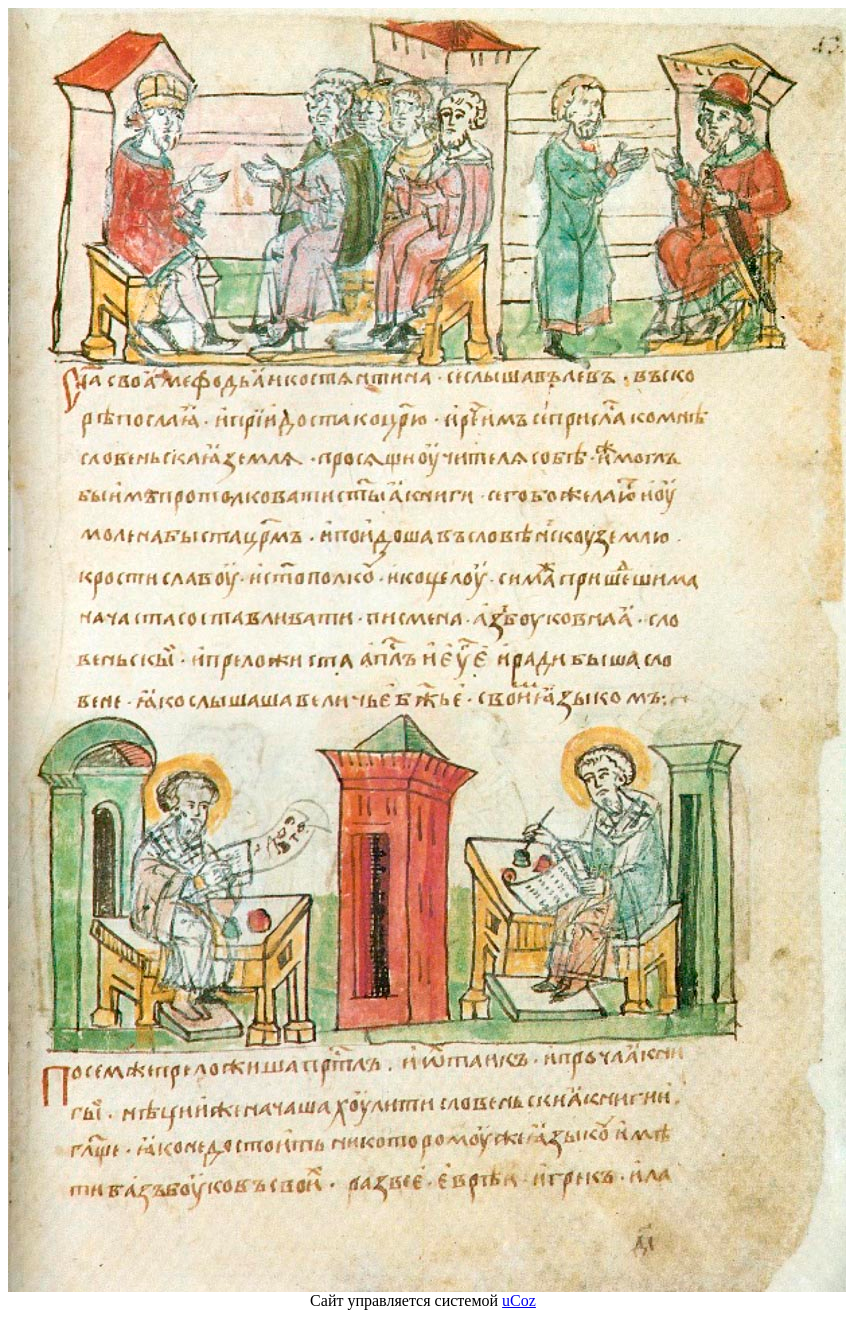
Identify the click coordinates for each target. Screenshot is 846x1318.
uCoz (519, 1300)
